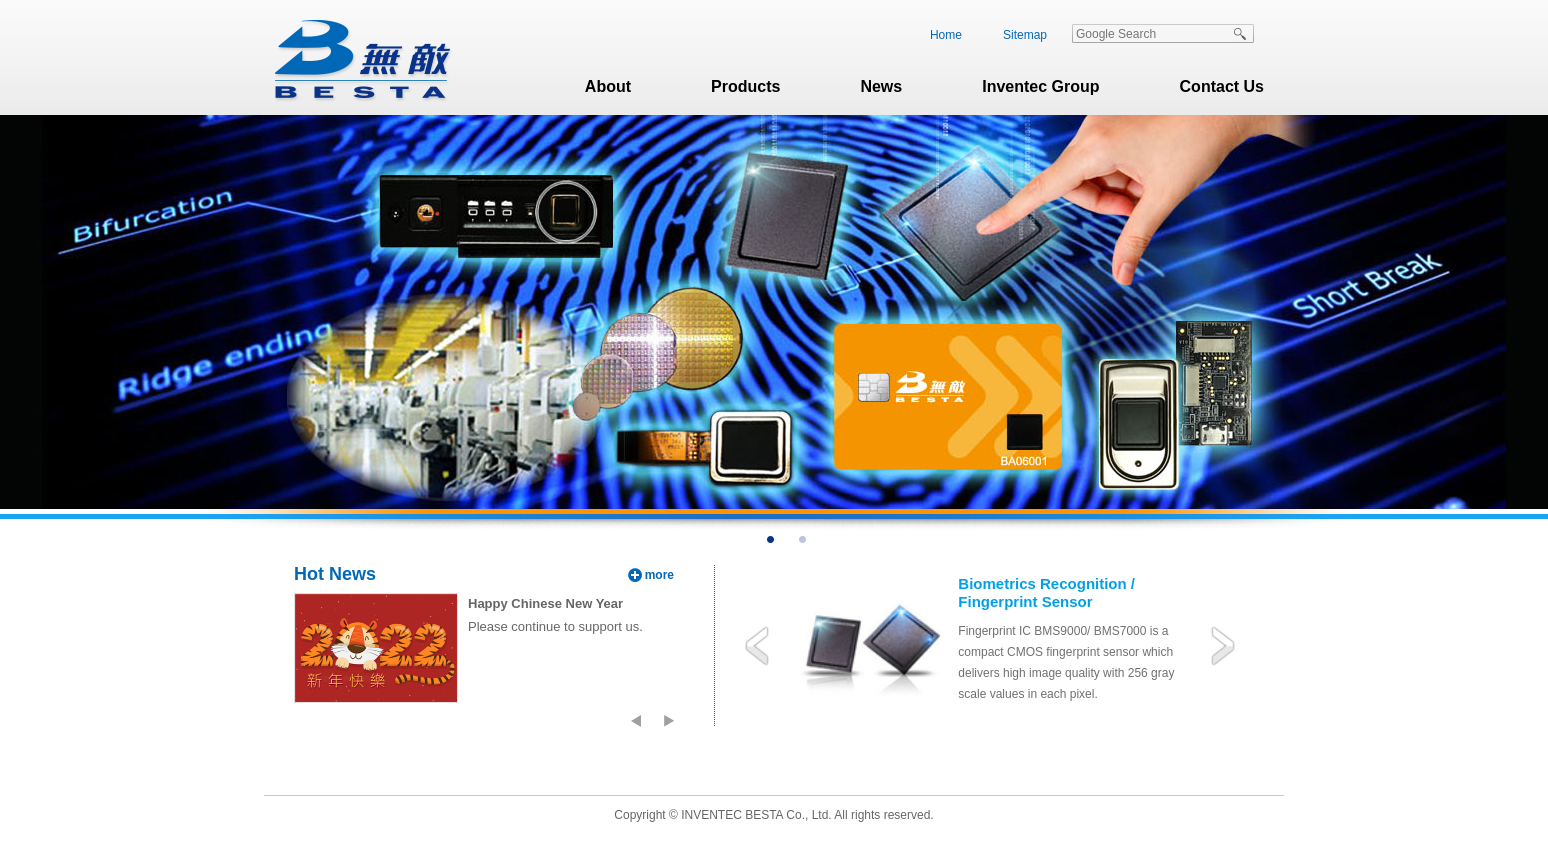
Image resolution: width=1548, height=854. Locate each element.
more (659, 575)
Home (946, 35)
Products (745, 86)
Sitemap (1025, 35)
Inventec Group (1040, 86)
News (881, 86)
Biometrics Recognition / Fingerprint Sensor (1046, 592)
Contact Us (1222, 86)
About (608, 86)
